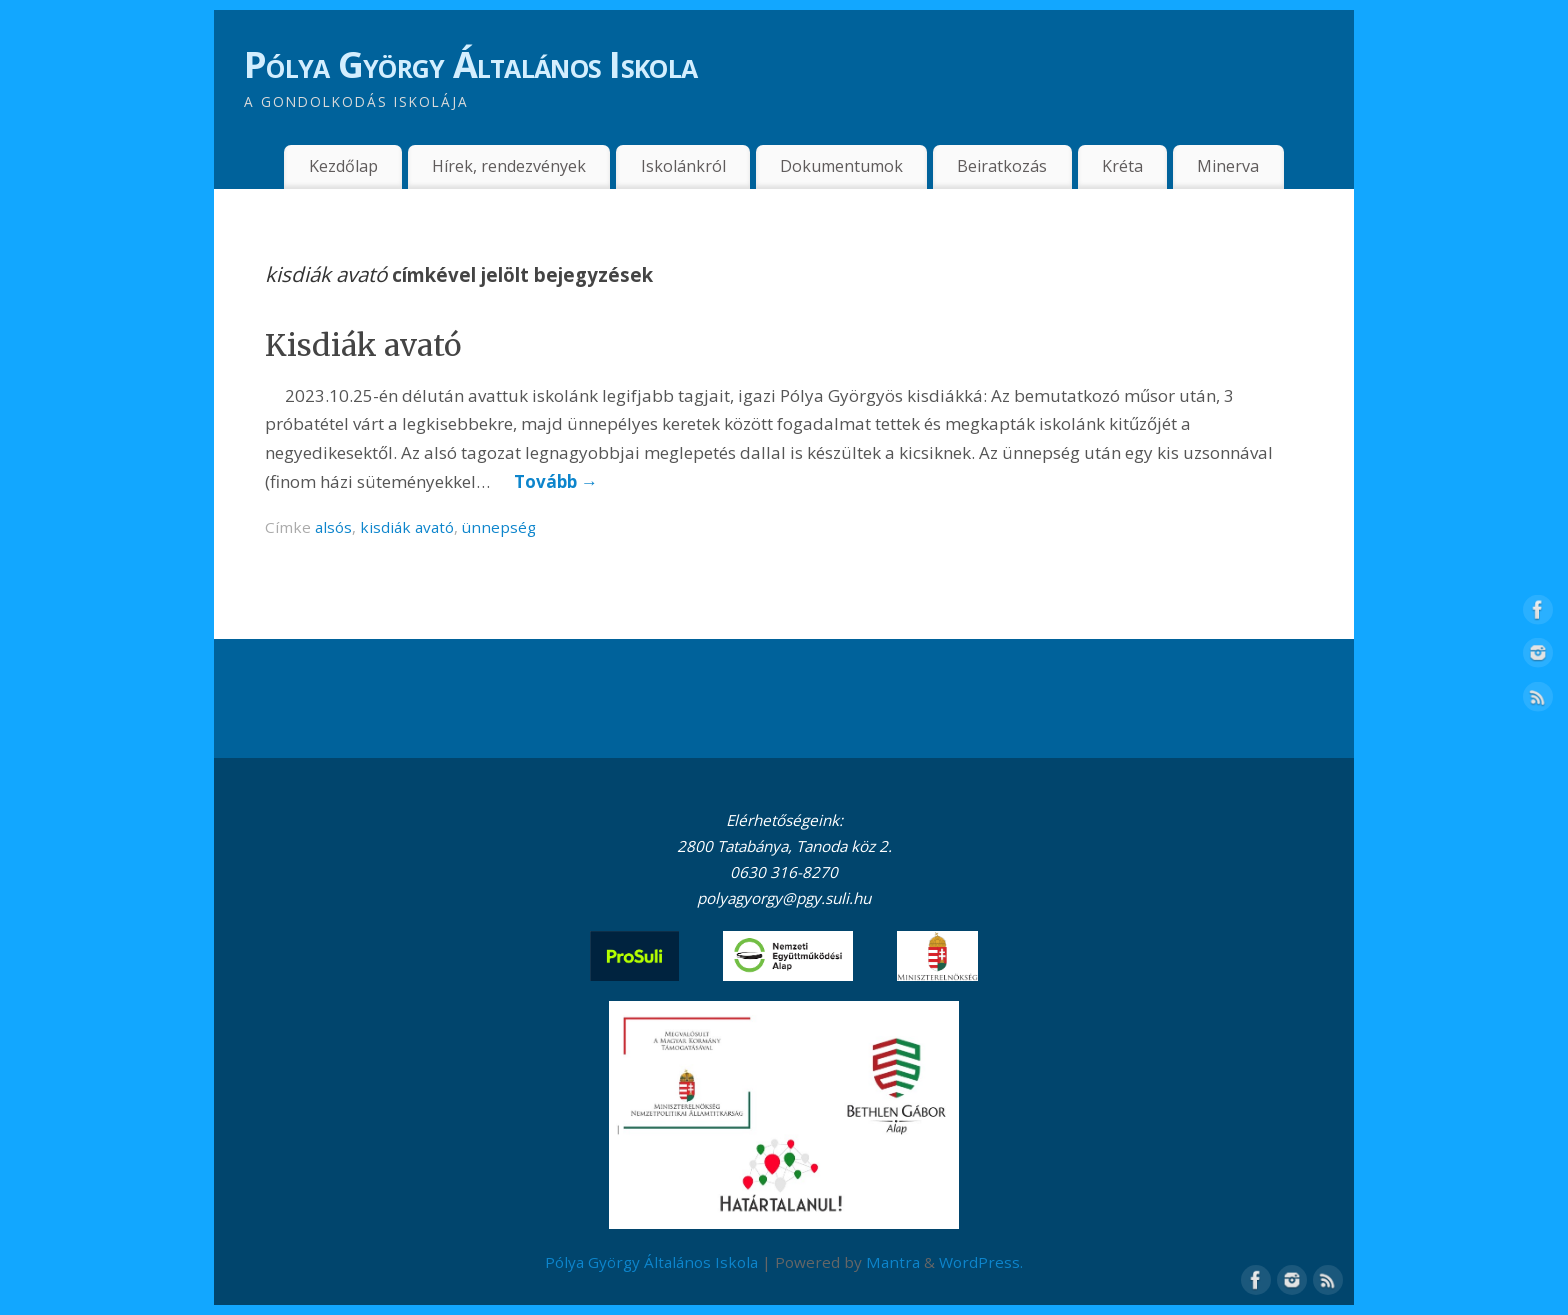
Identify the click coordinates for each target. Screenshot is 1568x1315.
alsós (333, 527)
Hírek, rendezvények (509, 166)
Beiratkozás (1002, 166)
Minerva (1228, 166)
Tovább (556, 481)
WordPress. (981, 1262)
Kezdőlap (343, 166)
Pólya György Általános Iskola (470, 64)
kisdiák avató (407, 527)
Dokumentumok (841, 166)
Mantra (893, 1262)
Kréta (1122, 166)
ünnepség (499, 527)
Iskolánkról (683, 166)
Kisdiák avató (363, 345)
